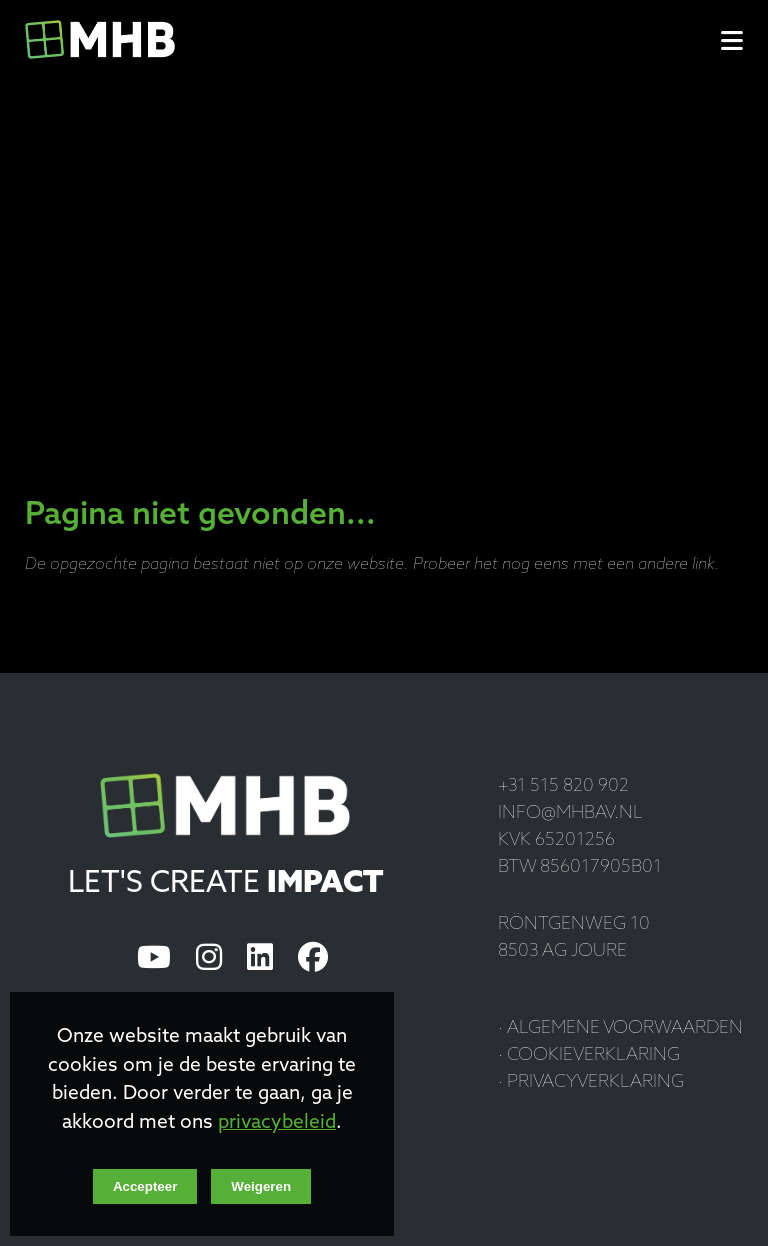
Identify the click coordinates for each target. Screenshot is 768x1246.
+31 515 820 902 (563, 786)
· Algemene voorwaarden (620, 1028)
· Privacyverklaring (591, 1082)
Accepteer (145, 1186)
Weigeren (261, 1186)
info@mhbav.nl (570, 813)
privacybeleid (277, 1123)
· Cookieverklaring (589, 1055)
